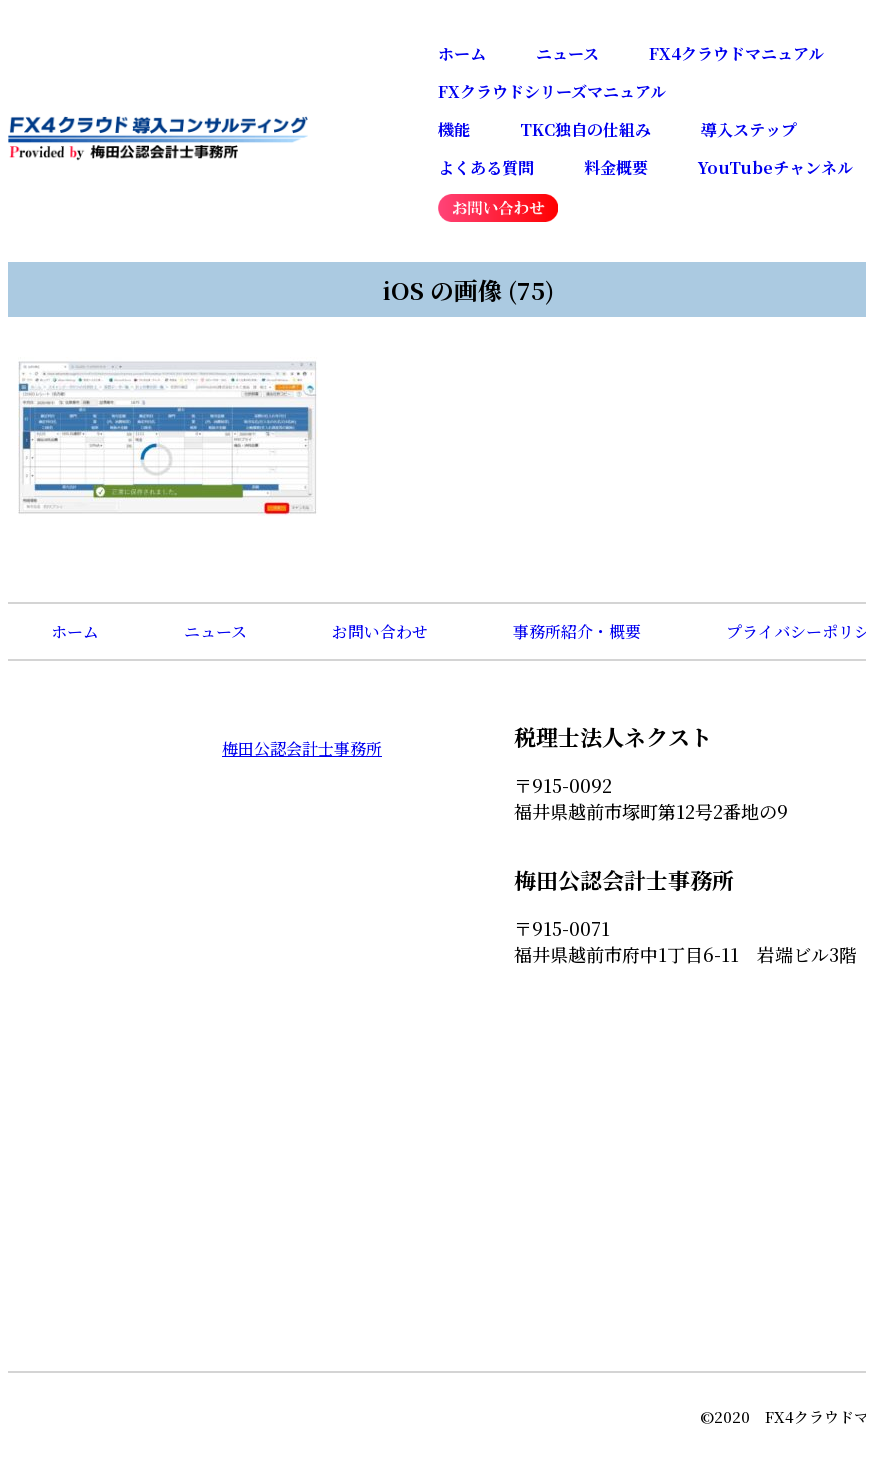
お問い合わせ (380, 631)
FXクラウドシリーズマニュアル (552, 91)
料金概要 (616, 167)
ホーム (462, 53)
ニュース (567, 53)
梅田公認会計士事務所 (302, 748)
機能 (454, 129)
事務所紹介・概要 (577, 631)
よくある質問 (486, 167)
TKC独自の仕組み (585, 129)
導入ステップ (749, 129)
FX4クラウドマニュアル (736, 53)
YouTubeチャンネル (775, 167)
